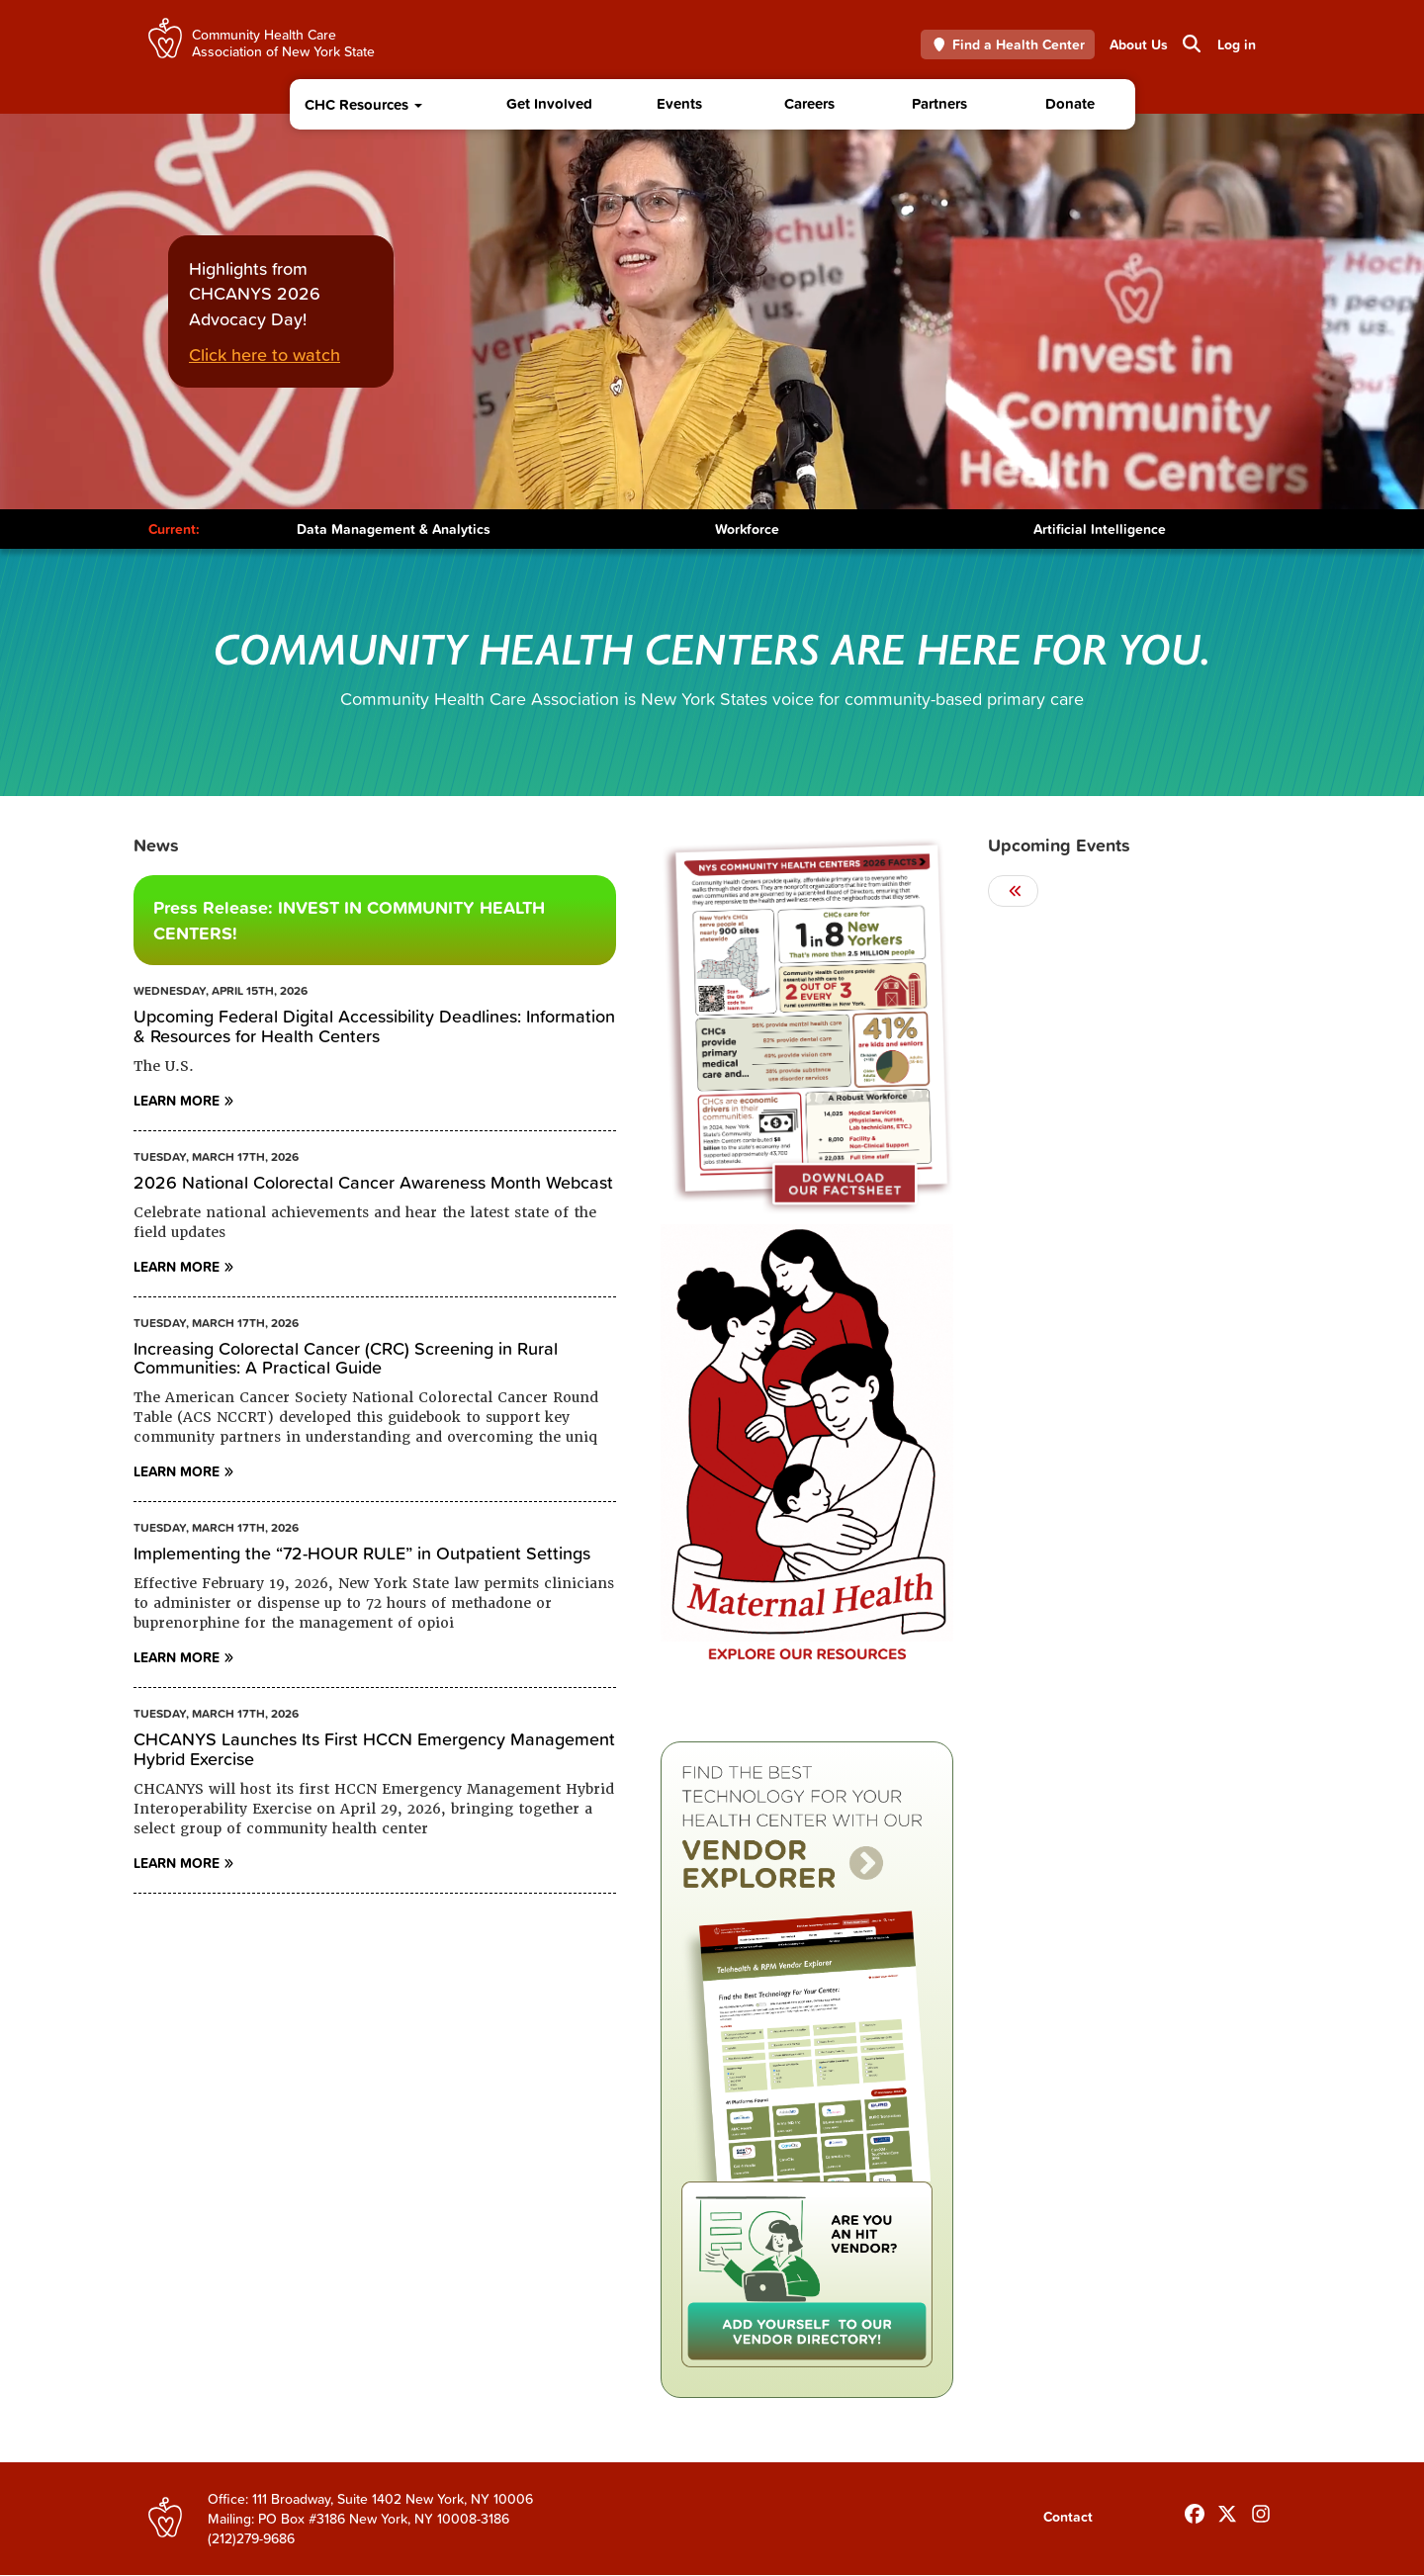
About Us (1139, 44)
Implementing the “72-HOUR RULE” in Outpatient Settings (362, 1553)
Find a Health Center (1008, 44)
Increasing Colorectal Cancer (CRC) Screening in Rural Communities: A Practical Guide (346, 1358)
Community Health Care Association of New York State (283, 42)
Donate (1070, 103)
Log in (1236, 44)
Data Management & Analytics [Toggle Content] (393, 529)
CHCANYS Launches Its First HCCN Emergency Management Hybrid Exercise (374, 1749)
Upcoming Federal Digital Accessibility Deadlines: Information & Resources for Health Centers (374, 1026)
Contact (1068, 2517)
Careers (809, 103)
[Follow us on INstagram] (1261, 2510)
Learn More (177, 1100)
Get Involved (549, 103)
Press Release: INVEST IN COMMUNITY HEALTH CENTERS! (349, 920)
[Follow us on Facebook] (1194, 2510)
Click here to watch (264, 354)
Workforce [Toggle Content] (747, 529)
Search (1190, 43)
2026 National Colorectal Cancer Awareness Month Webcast (373, 1182)
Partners (939, 103)
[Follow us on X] (1227, 2510)
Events (679, 103)
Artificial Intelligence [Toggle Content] (1099, 529)
